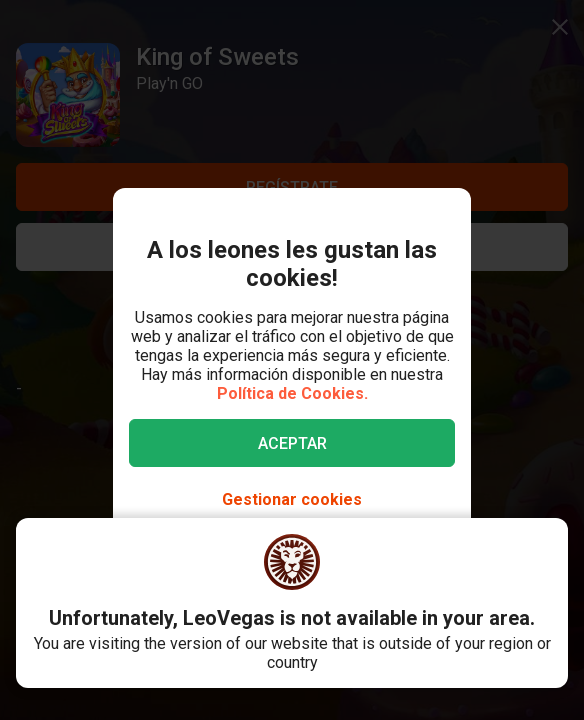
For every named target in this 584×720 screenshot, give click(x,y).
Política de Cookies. (292, 393)
